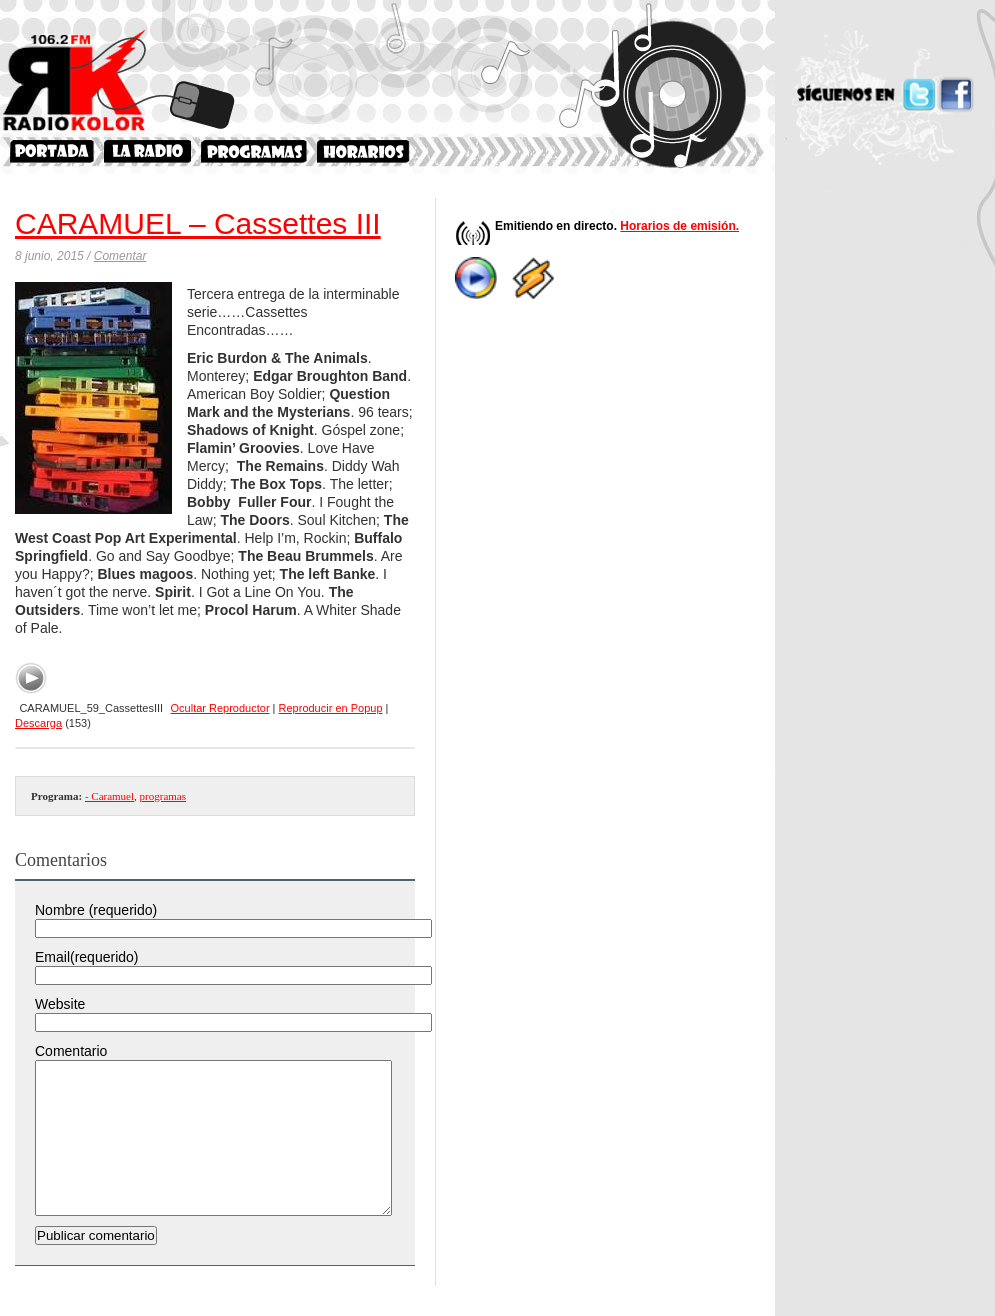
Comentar (120, 256)
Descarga (38, 723)
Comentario (71, 1051)
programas (163, 796)
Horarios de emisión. (679, 226)
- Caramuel (109, 796)
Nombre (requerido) (96, 910)
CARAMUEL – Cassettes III (198, 223)
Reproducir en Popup (331, 708)
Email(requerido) (86, 957)
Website (60, 1004)
